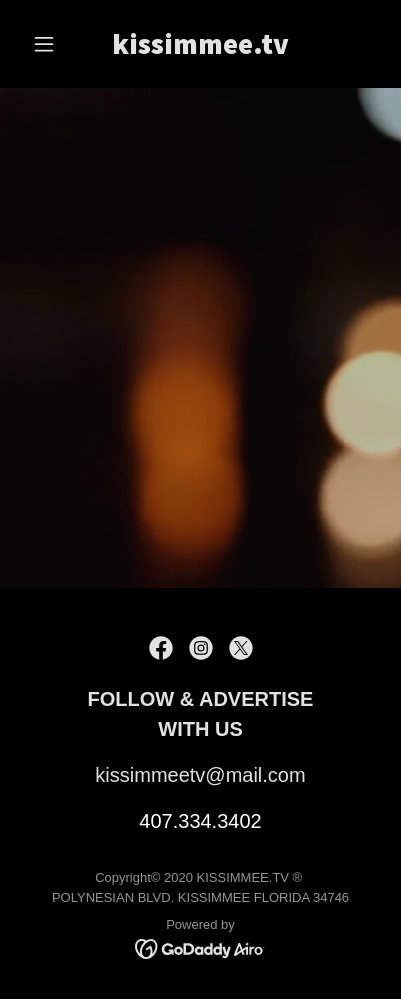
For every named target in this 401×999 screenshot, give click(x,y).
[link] (200, 49)
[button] (50, 44)
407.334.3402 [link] (200, 821)
